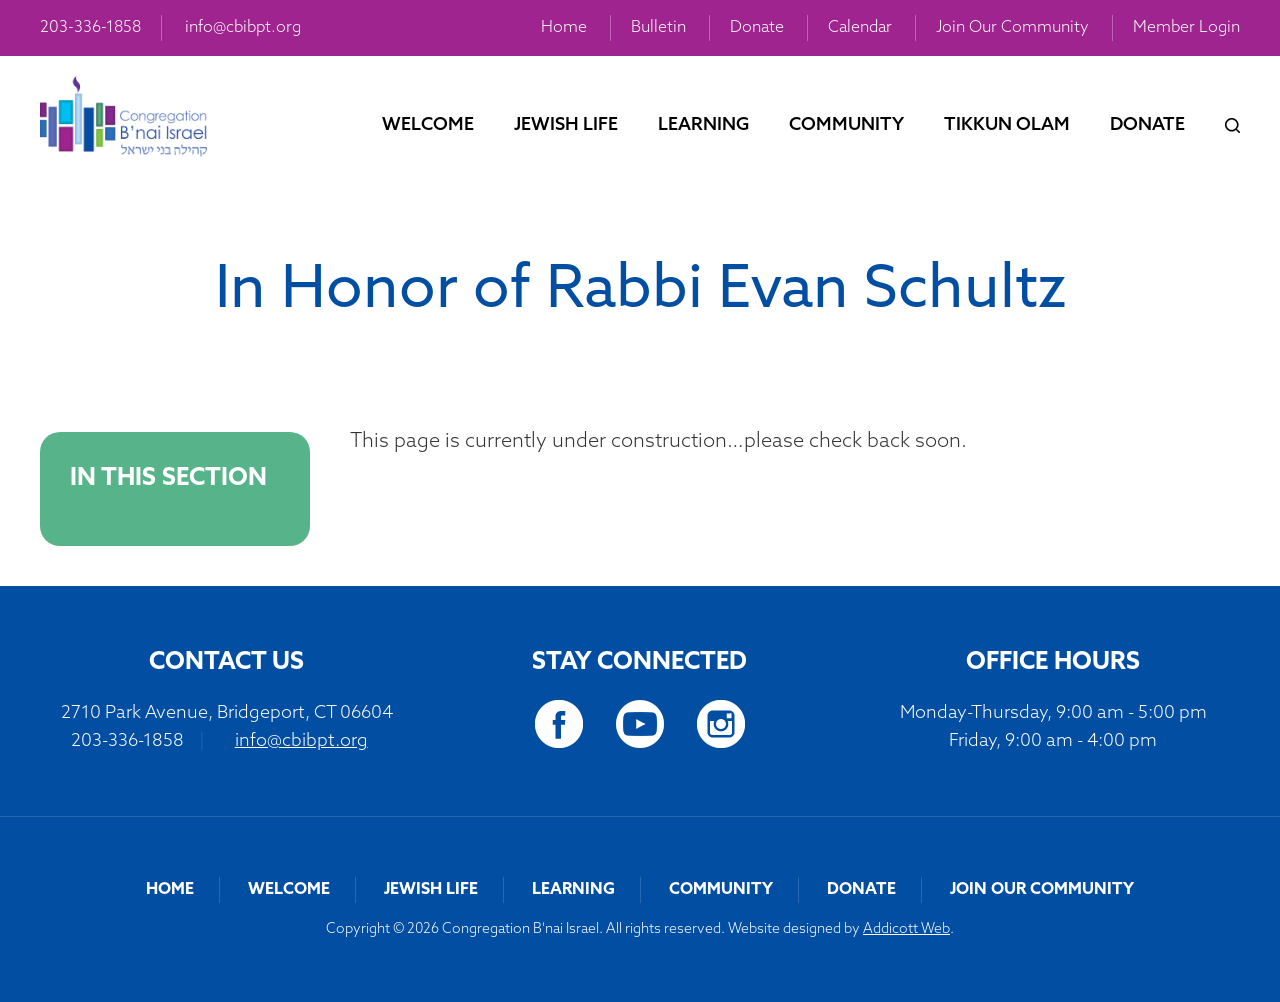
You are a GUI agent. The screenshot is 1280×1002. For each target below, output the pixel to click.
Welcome (428, 125)
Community (846, 125)
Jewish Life (566, 125)
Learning (703, 125)
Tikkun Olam (1007, 125)
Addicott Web (906, 929)
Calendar (860, 28)
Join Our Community (1012, 28)
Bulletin (658, 28)
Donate (757, 28)
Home (564, 28)
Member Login (1186, 28)
